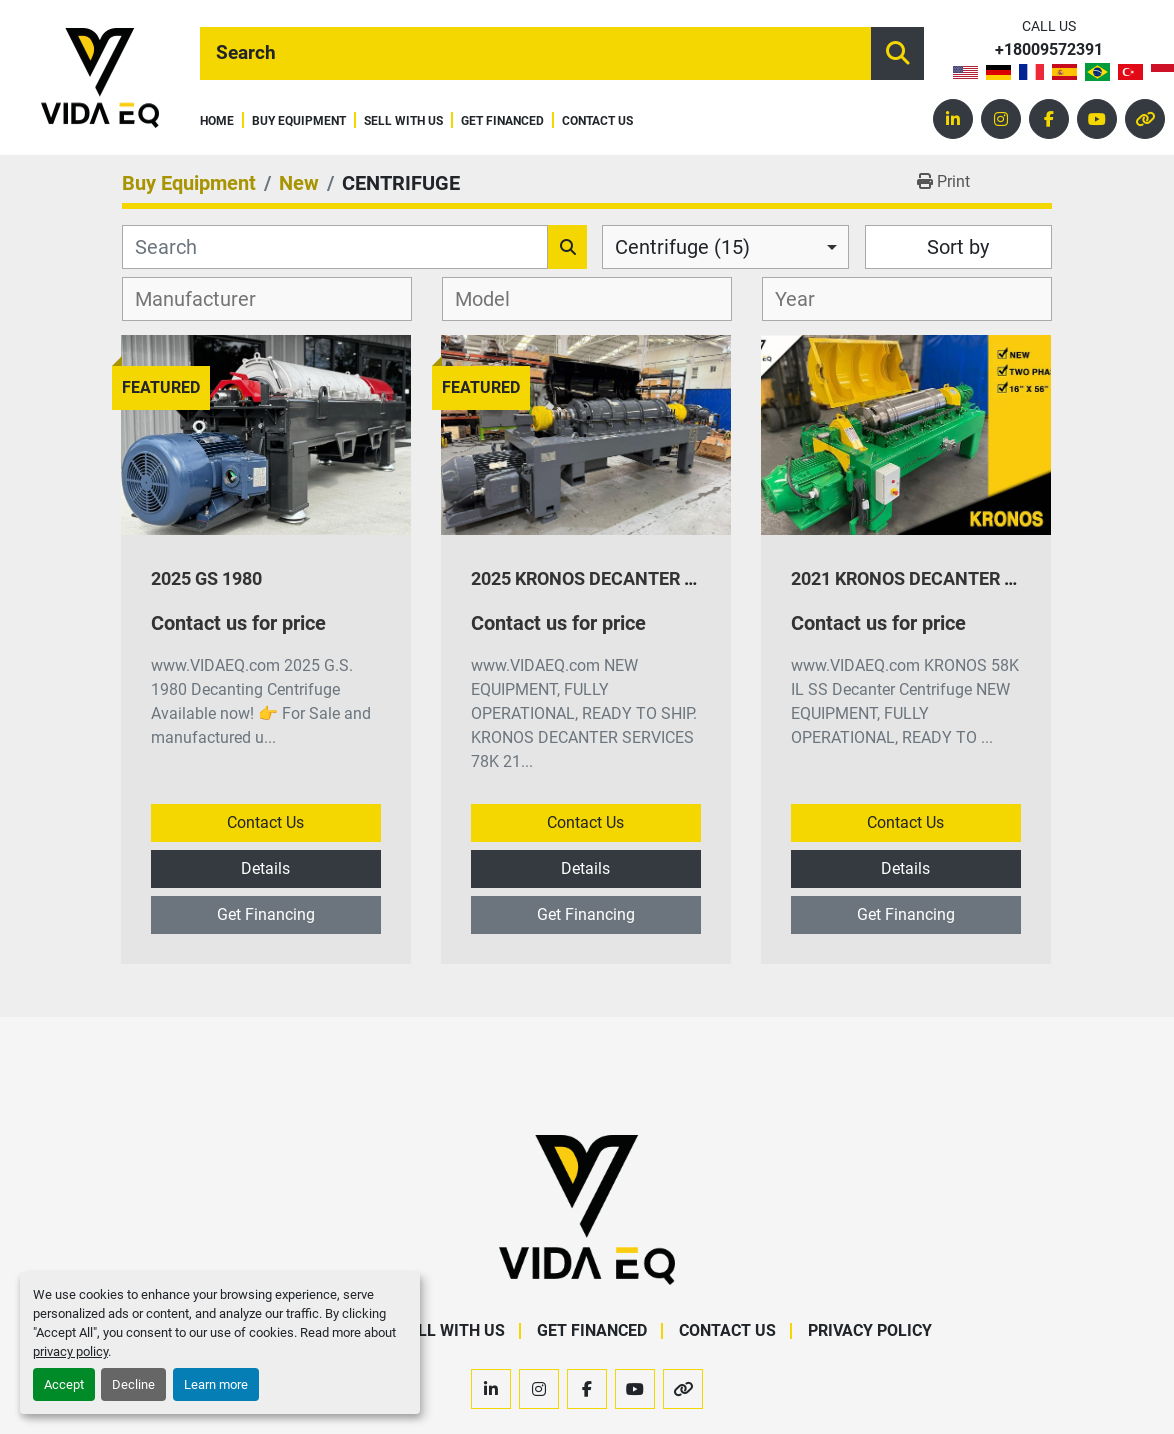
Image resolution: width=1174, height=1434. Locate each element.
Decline (133, 1384)
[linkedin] (953, 119)
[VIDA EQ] (587, 1209)
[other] (1145, 119)
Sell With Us (403, 121)
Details (265, 868)
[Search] (535, 53)
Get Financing (266, 914)
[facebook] (1049, 119)
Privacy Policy (870, 1330)
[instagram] (1001, 119)
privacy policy (70, 1351)
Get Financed (502, 121)
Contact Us (597, 121)
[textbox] (206, 299)
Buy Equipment (299, 121)
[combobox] (725, 247)
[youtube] (1097, 119)
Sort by (958, 247)
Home (217, 121)
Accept (64, 1384)
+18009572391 (1049, 50)
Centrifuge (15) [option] (682, 247)
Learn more (216, 1384)
